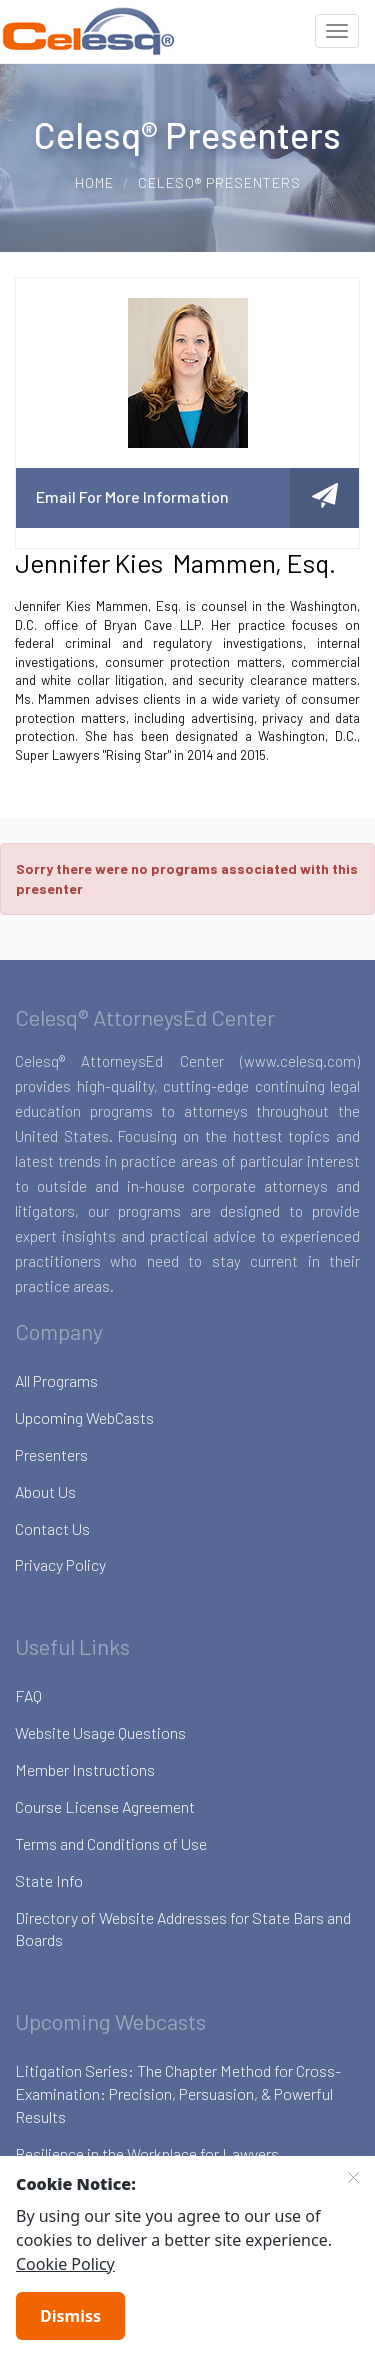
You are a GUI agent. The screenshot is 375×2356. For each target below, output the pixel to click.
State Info (49, 1880)
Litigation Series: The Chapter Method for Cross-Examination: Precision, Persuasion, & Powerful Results (178, 2093)
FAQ (28, 1695)
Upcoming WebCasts (84, 1417)
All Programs (56, 1380)
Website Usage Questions (100, 1732)
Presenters (51, 1454)
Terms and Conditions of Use (111, 1843)
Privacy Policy (60, 1564)
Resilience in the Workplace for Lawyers (147, 2153)
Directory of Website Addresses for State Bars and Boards (183, 1929)
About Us (45, 1491)
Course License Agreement (105, 1806)
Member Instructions (85, 1769)
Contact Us (52, 1528)
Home (94, 182)
